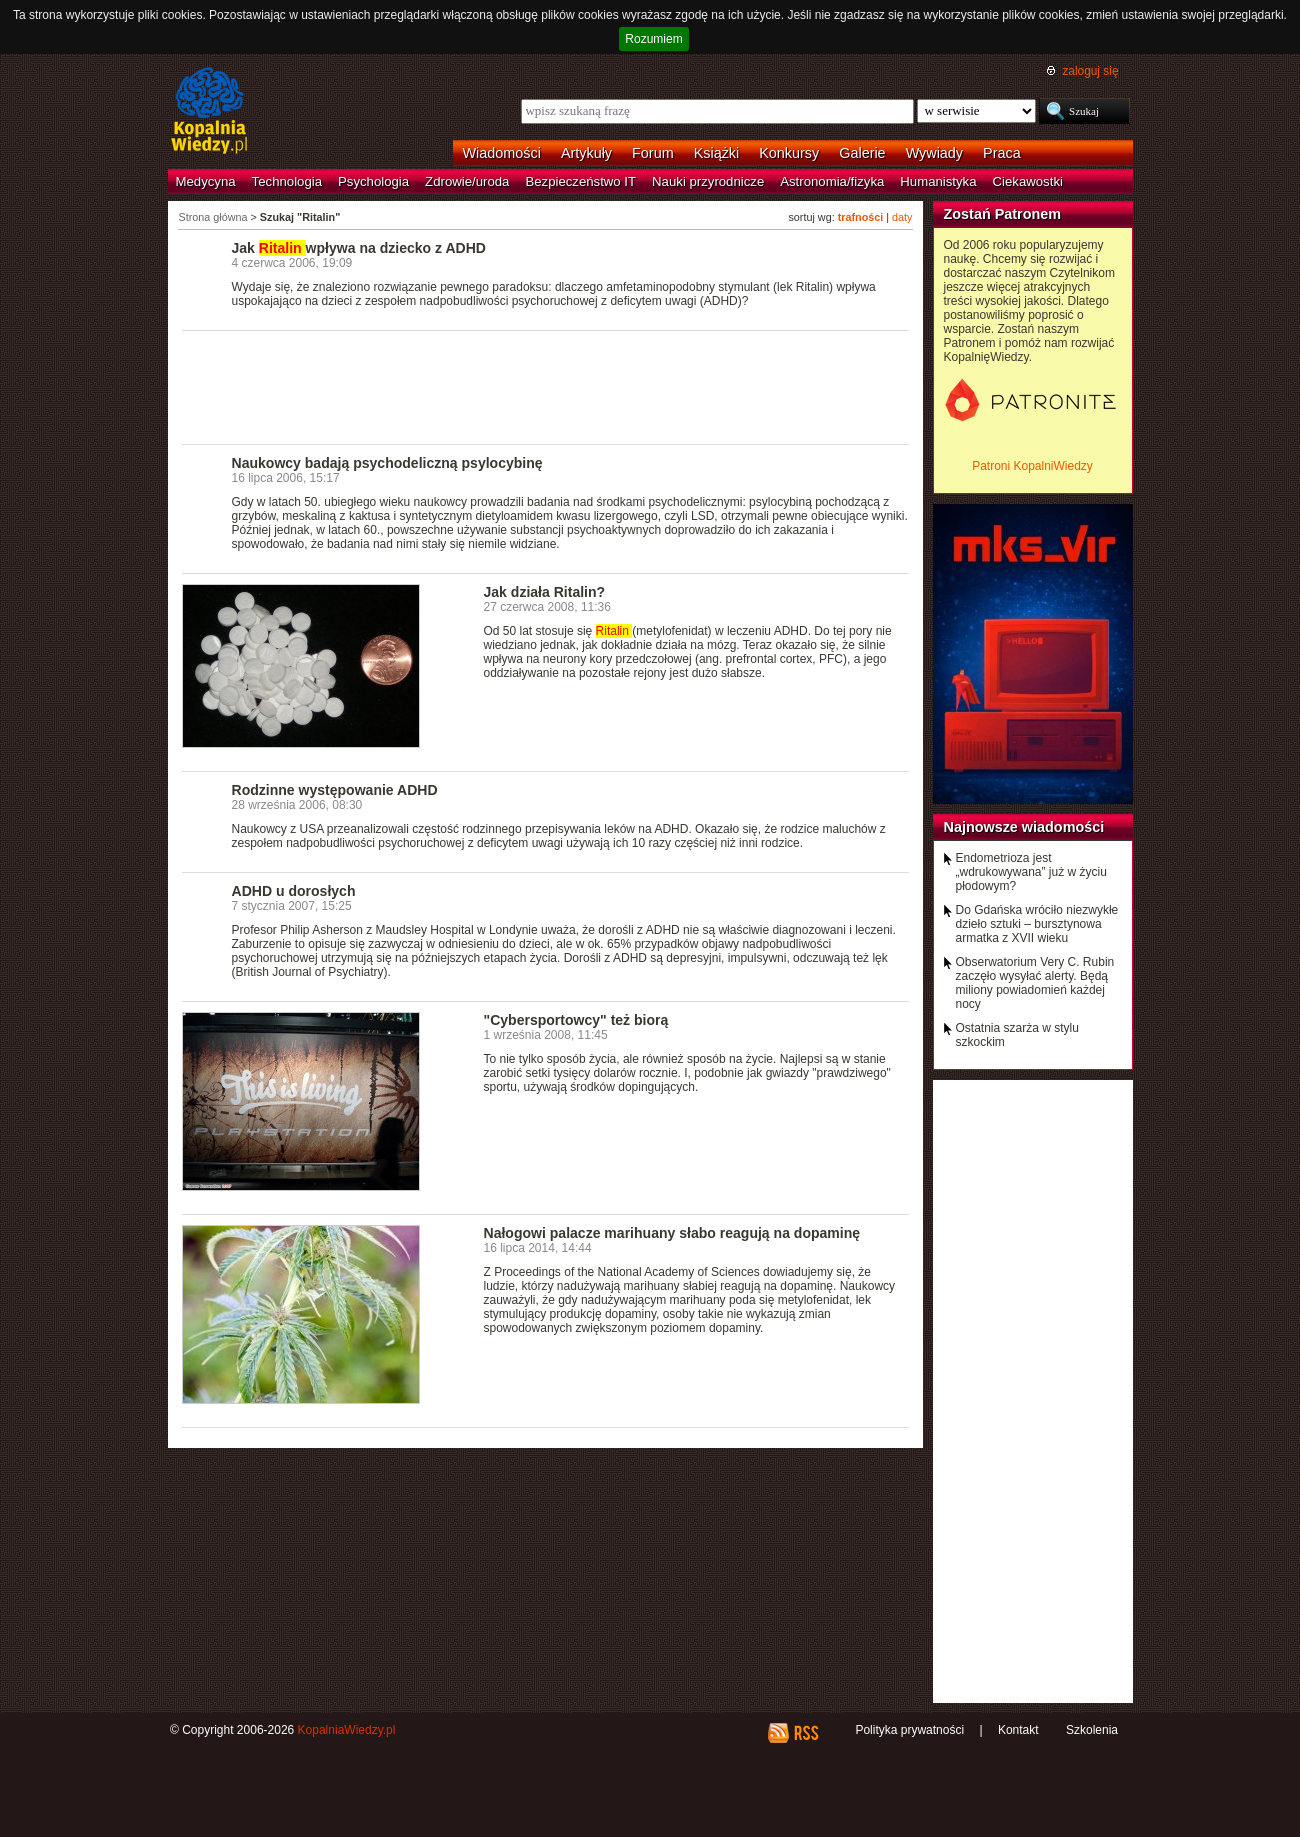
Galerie (862, 153)
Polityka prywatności (909, 1730)
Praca (1002, 153)
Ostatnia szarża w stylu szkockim (1017, 1035)
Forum (653, 153)
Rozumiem (653, 39)
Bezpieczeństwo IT (580, 181)
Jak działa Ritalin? (545, 592)
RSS (805, 1733)
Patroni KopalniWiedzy (1032, 466)
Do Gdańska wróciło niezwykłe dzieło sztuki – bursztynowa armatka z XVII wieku (1037, 924)
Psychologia (373, 181)
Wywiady (934, 153)
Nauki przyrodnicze (708, 181)
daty (902, 217)
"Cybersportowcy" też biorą (576, 1020)
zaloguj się (1090, 71)
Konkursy (789, 153)
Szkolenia (1092, 1730)
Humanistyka (938, 181)
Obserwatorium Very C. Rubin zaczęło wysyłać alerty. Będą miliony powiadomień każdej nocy (1035, 983)
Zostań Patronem (1003, 214)
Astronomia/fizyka (832, 181)
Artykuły (586, 153)
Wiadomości (502, 153)
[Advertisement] (546, 386)
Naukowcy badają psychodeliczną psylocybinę (387, 463)
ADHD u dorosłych (294, 891)
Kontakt (1018, 1730)
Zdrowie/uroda (467, 181)
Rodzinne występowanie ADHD (335, 790)
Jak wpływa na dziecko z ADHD (359, 248)
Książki (717, 153)
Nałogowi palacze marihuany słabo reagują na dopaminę (672, 1233)
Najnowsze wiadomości (1024, 827)
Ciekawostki (1028, 181)
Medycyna (206, 181)
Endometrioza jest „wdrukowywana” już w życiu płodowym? (1031, 872)
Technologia (287, 181)
